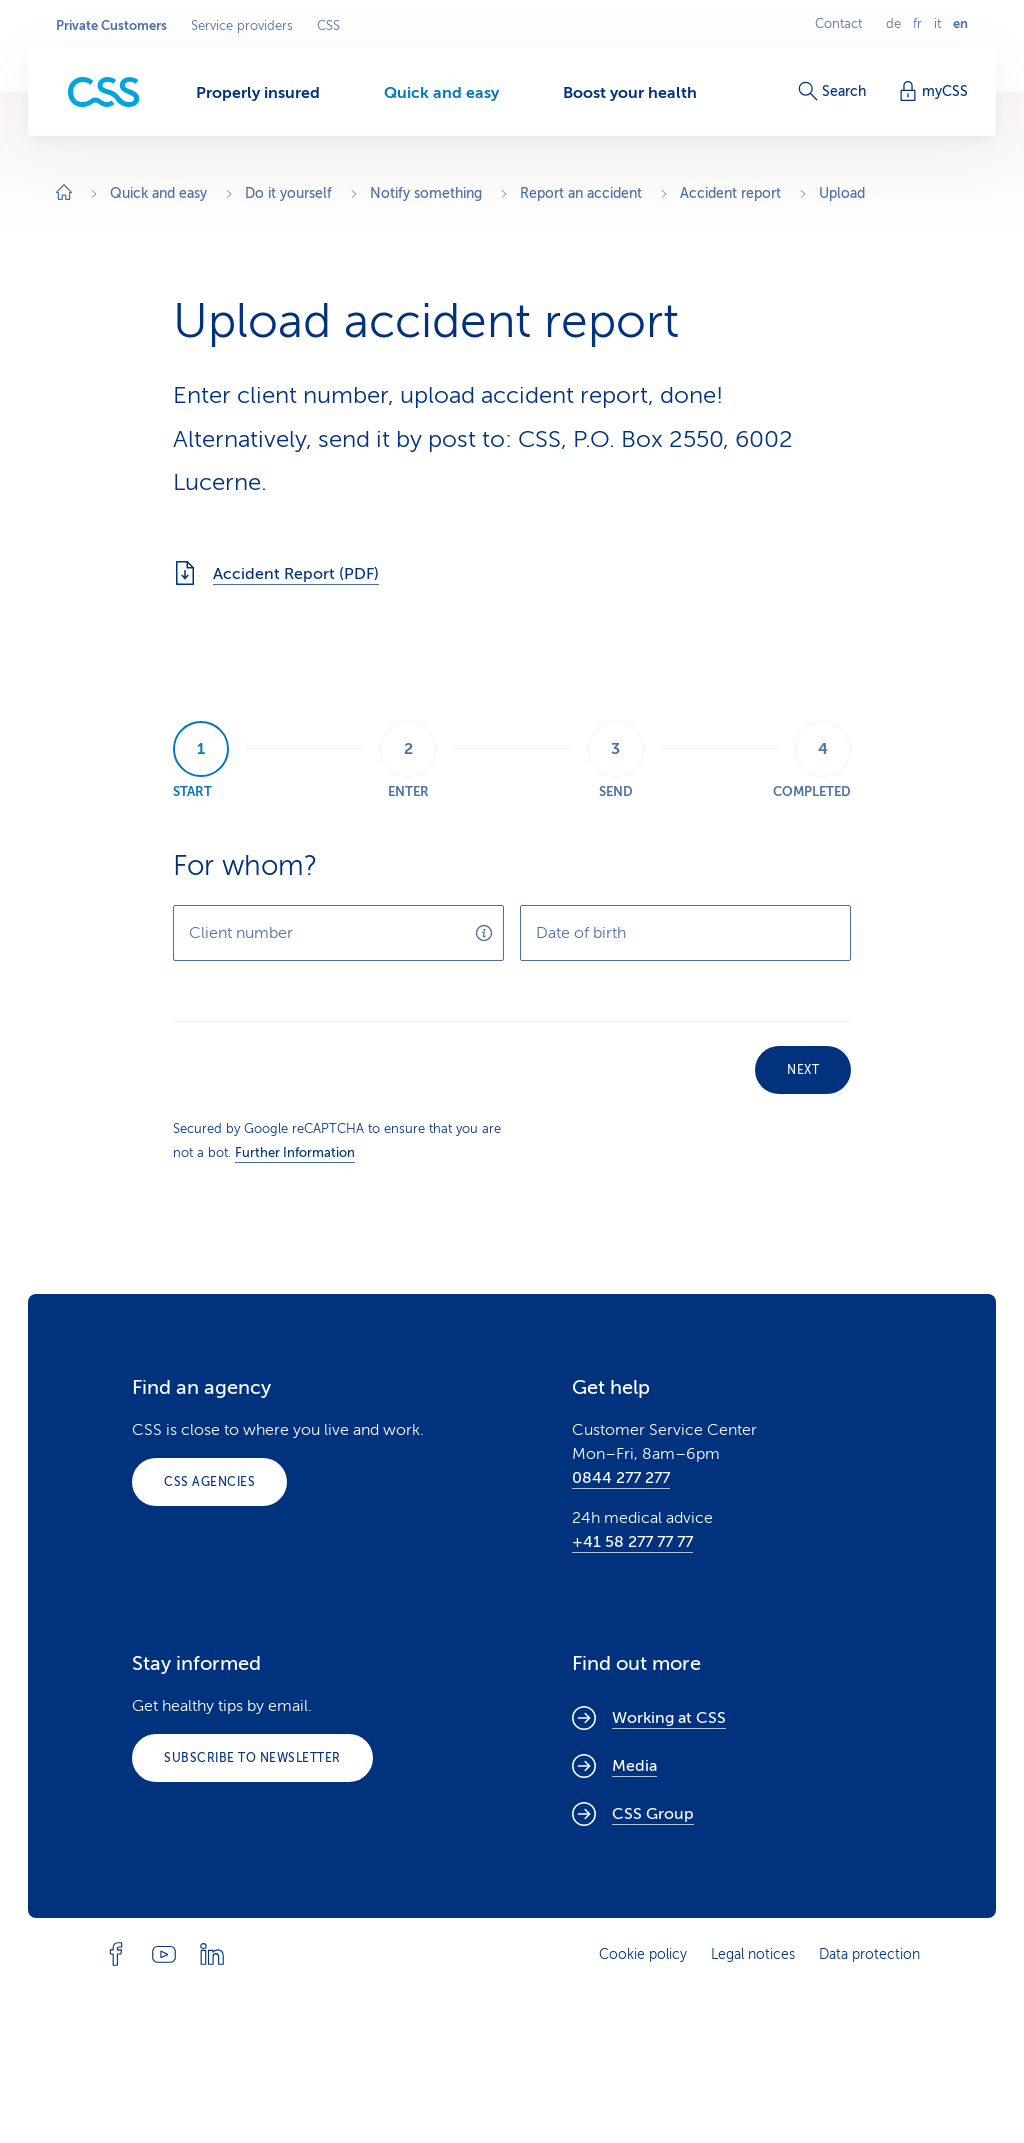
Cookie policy (643, 1954)
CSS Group (633, 1814)
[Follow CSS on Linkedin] (212, 1954)
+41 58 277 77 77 (632, 1542)
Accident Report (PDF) (276, 573)
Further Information (295, 1152)
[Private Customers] (104, 92)
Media (614, 1766)
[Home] (64, 194)
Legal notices (753, 1954)
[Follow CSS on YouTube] (164, 1954)
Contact (838, 24)
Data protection (869, 1954)
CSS (328, 26)
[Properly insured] (258, 92)
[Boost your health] (630, 92)
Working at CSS (649, 1718)
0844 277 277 (621, 1478)
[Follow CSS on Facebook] (116, 1954)
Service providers (242, 26)
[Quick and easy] (441, 92)
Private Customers (111, 26)
